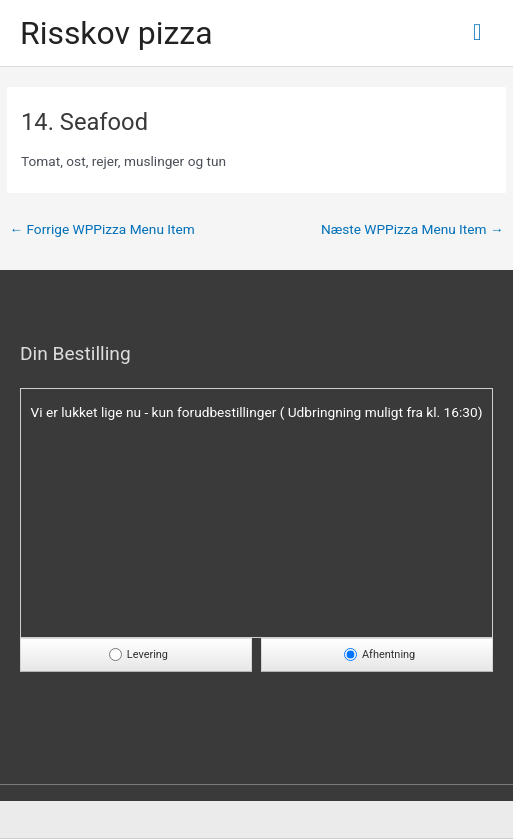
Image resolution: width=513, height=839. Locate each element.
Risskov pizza (116, 33)
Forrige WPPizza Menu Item (101, 229)
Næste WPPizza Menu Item (412, 229)
